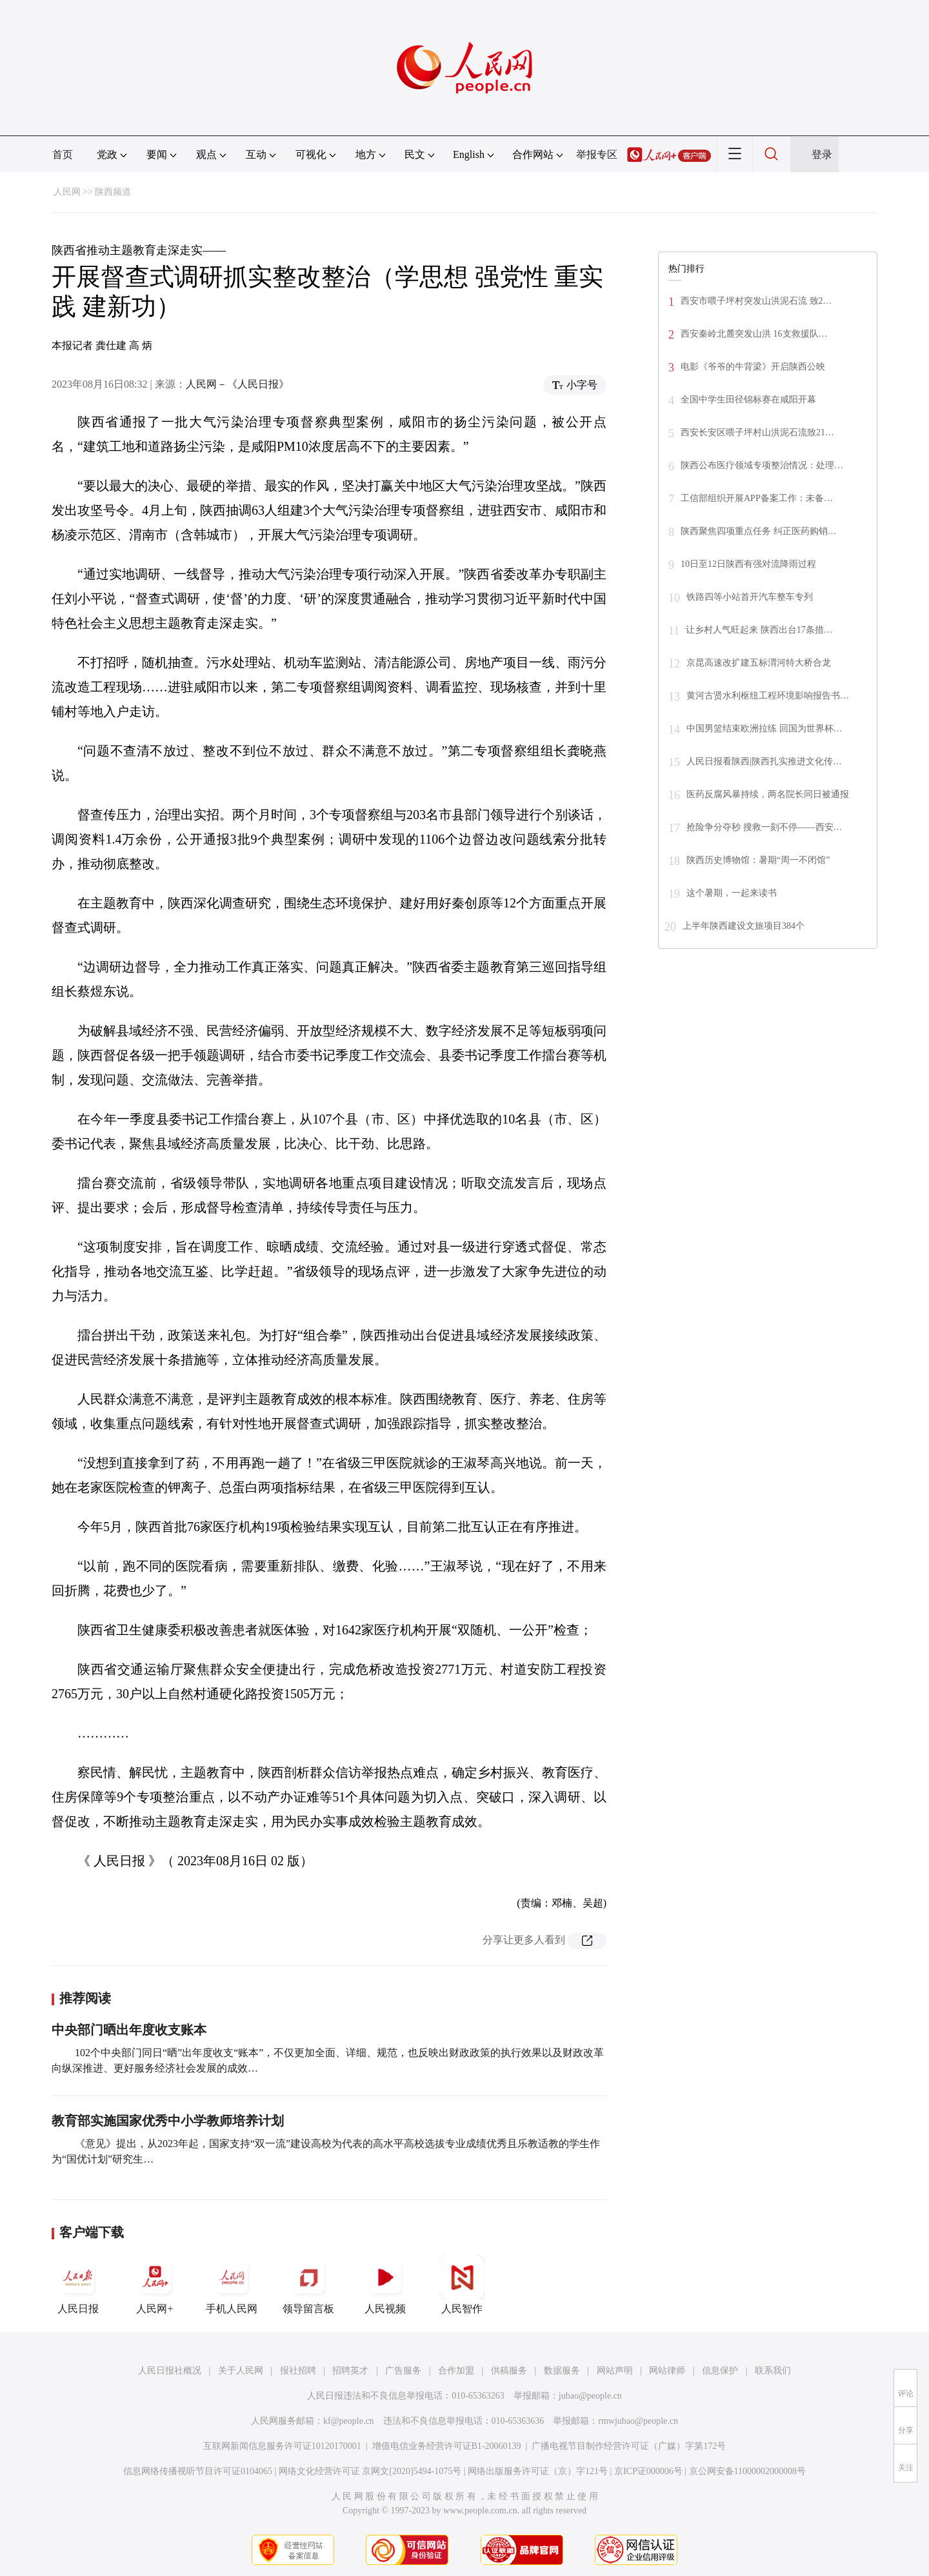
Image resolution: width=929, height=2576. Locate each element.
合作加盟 (456, 2370)
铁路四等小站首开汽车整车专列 (749, 597)
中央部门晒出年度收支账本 (129, 2030)
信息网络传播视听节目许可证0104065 (197, 2471)
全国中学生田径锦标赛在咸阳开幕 (748, 399)
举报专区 (596, 154)
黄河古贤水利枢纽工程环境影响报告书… (767, 695)
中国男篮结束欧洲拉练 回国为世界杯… (764, 728)
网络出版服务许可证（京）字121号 (538, 2471)
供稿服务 (509, 2370)
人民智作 (461, 2284)
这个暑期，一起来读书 (731, 893)
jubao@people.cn (590, 2396)
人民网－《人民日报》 (237, 384)
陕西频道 (113, 192)
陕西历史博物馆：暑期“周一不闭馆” (758, 860)
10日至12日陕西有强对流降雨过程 (748, 564)
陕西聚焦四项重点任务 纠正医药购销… (759, 531)
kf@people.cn (348, 2421)
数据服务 (562, 2370)
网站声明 (615, 2370)
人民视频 (385, 2284)
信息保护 (720, 2370)
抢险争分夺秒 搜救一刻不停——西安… (764, 827)
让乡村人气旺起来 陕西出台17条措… (759, 630)
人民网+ (154, 2284)
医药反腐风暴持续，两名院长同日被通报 (767, 794)
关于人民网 (240, 2370)
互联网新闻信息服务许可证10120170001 (282, 2446)
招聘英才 (350, 2370)
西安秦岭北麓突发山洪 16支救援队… (754, 334)
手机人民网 (231, 2284)
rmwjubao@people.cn (638, 2421)
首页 (62, 154)
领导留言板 (308, 2284)
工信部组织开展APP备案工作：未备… (757, 498)
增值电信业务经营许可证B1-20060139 (446, 2446)
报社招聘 (298, 2370)
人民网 (67, 192)
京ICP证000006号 (648, 2471)
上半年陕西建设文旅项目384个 (743, 926)
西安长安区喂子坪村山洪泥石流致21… (757, 432)
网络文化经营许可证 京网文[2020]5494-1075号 (370, 2471)
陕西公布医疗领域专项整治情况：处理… (762, 465)
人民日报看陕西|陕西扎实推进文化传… (764, 761)
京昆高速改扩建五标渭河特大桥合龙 (758, 663)
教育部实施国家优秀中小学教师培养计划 (168, 2121)
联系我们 (773, 2370)
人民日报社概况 (169, 2370)
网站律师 (667, 2370)
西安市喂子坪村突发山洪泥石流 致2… (756, 301)
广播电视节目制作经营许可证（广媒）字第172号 (629, 2446)
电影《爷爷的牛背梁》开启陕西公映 (753, 367)
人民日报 (78, 2284)
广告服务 (403, 2370)
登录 (822, 154)
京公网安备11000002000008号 (747, 2471)
